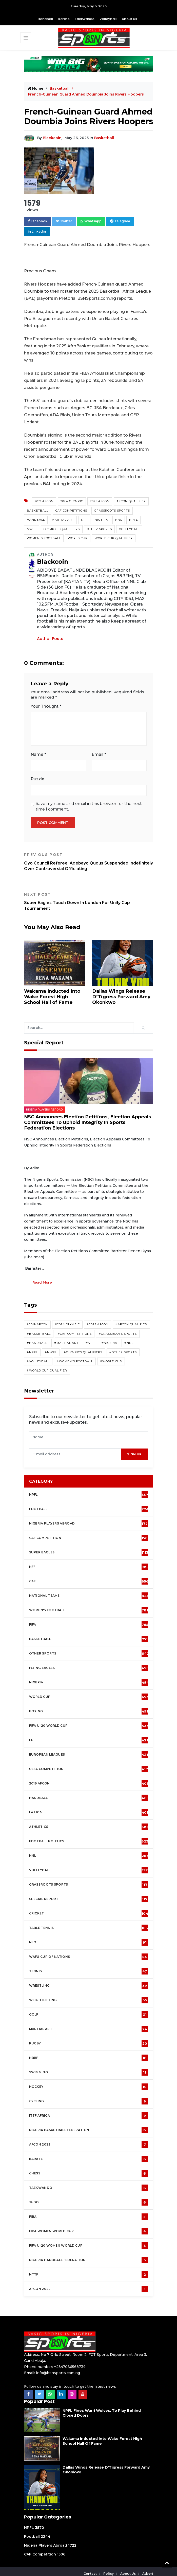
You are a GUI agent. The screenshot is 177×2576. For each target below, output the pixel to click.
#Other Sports (123, 1342)
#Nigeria (109, 1333)
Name (38, 754)
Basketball (60, 88)
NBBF (88, 2048)
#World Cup (111, 1351)
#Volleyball (38, 1351)
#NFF (90, 1333)
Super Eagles (89, 1542)
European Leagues (88, 1745)
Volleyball (108, 18)
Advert (147, 2564)
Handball (45, 18)
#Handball (37, 1333)
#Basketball (39, 1324)
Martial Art (63, 519)
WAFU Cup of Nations (88, 1947)
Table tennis (88, 1918)
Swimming (88, 2062)
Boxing (88, 1701)
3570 (39, 2518)
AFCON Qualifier (131, 501)
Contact (90, 2564)
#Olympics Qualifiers (83, 1342)
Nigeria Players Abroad (44, 1102)
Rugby (88, 2033)
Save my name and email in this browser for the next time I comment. (89, 806)
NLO (88, 1932)
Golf (88, 2005)
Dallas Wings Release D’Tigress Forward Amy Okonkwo (118, 995)
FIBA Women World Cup (88, 2221)
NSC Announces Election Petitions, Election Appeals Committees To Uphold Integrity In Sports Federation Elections (82, 1113)
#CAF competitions (75, 1324)
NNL (118, 519)
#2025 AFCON (97, 1315)
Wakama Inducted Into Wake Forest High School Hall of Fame (51, 995)
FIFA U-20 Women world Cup (88, 2236)
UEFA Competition (88, 1759)
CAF (89, 1571)
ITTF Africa (88, 2106)
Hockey (88, 2077)
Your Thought (46, 706)
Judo (88, 2192)
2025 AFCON (99, 501)
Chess (88, 2163)
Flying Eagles (89, 1658)
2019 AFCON (44, 501)
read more (42, 1272)
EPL (88, 1730)
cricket (88, 1904)
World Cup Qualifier (114, 538)
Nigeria (101, 519)
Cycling (88, 2091)
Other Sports (99, 529)
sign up (134, 1444)
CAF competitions (71, 510)
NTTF (88, 2265)
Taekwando (84, 18)
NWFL (31, 529)
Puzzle (37, 779)
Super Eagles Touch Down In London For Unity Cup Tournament (88, 901)
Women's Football (44, 538)
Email (99, 754)
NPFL (133, 519)
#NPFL (32, 1342)
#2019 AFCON (37, 1315)
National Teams (89, 1586)
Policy (108, 2564)
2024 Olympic (72, 501)
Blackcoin (52, 138)
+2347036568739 (70, 2357)
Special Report (88, 1889)
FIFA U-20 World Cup (89, 1716)
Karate (64, 18)
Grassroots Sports (112, 510)
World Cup (78, 538)
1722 (72, 2535)
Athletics (89, 1817)
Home (35, 88)
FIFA (89, 1615)
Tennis (88, 1961)
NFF (84, 519)
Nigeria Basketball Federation (88, 2120)
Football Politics (89, 1831)
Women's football (88, 1600)
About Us (129, 18)
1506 (61, 2544)
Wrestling (88, 1976)
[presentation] (75, 1444)
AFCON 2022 (88, 2279)
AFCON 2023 (88, 2135)
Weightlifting (88, 1990)
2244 (45, 2527)
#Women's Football (75, 1351)
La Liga (88, 1802)
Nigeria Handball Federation (88, 2250)
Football (90, 1499)
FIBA (88, 2207)
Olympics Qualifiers (62, 529)
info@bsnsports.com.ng (58, 2363)
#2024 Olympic (67, 1315)
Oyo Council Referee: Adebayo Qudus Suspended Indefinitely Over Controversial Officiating (88, 861)
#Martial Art (66, 1333)
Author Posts (50, 639)
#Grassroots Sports (118, 1324)
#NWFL (51, 1342)
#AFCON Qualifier (131, 1315)
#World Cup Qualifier (47, 1361)
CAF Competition (89, 1528)
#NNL (128, 1333)
